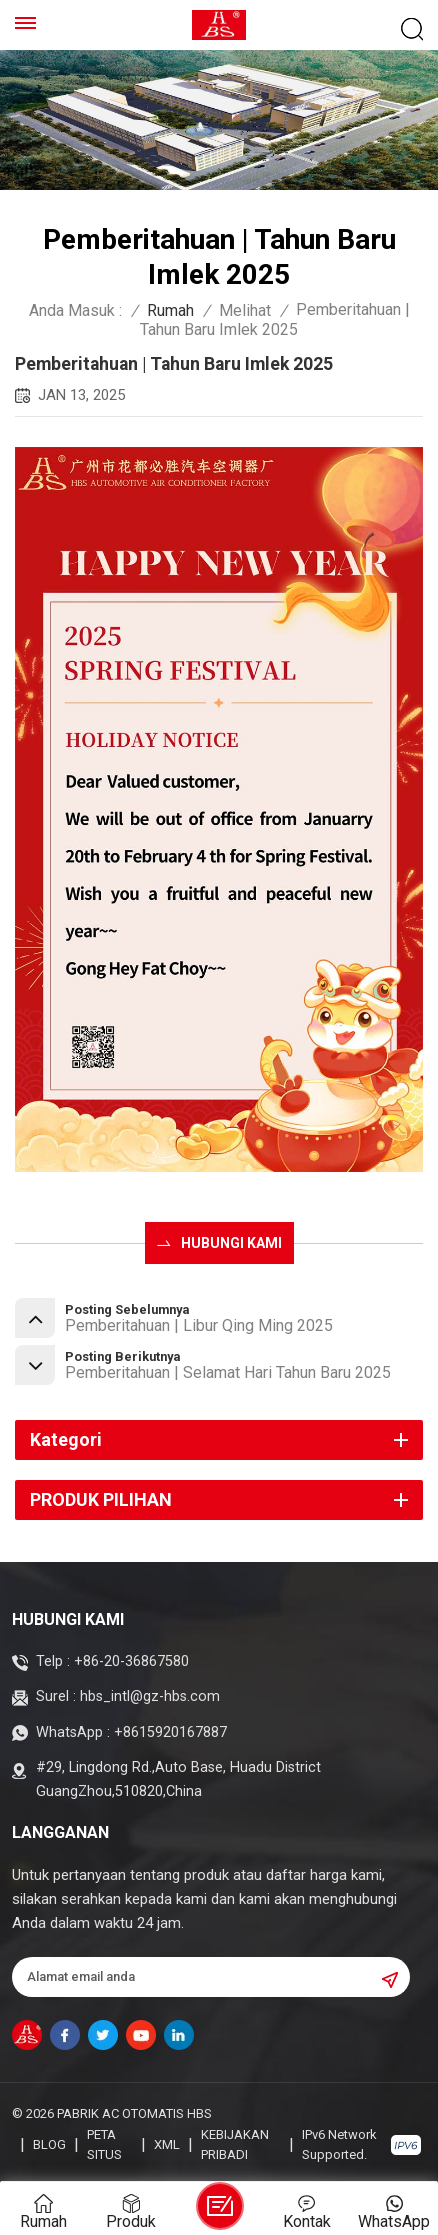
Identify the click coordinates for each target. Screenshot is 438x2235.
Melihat (245, 311)
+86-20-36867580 (131, 1661)
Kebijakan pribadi (235, 2144)
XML (167, 2144)
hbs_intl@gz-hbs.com (150, 1696)
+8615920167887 (170, 1732)
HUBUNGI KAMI (231, 1243)
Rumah (170, 311)
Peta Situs (104, 2144)
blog (49, 2144)
